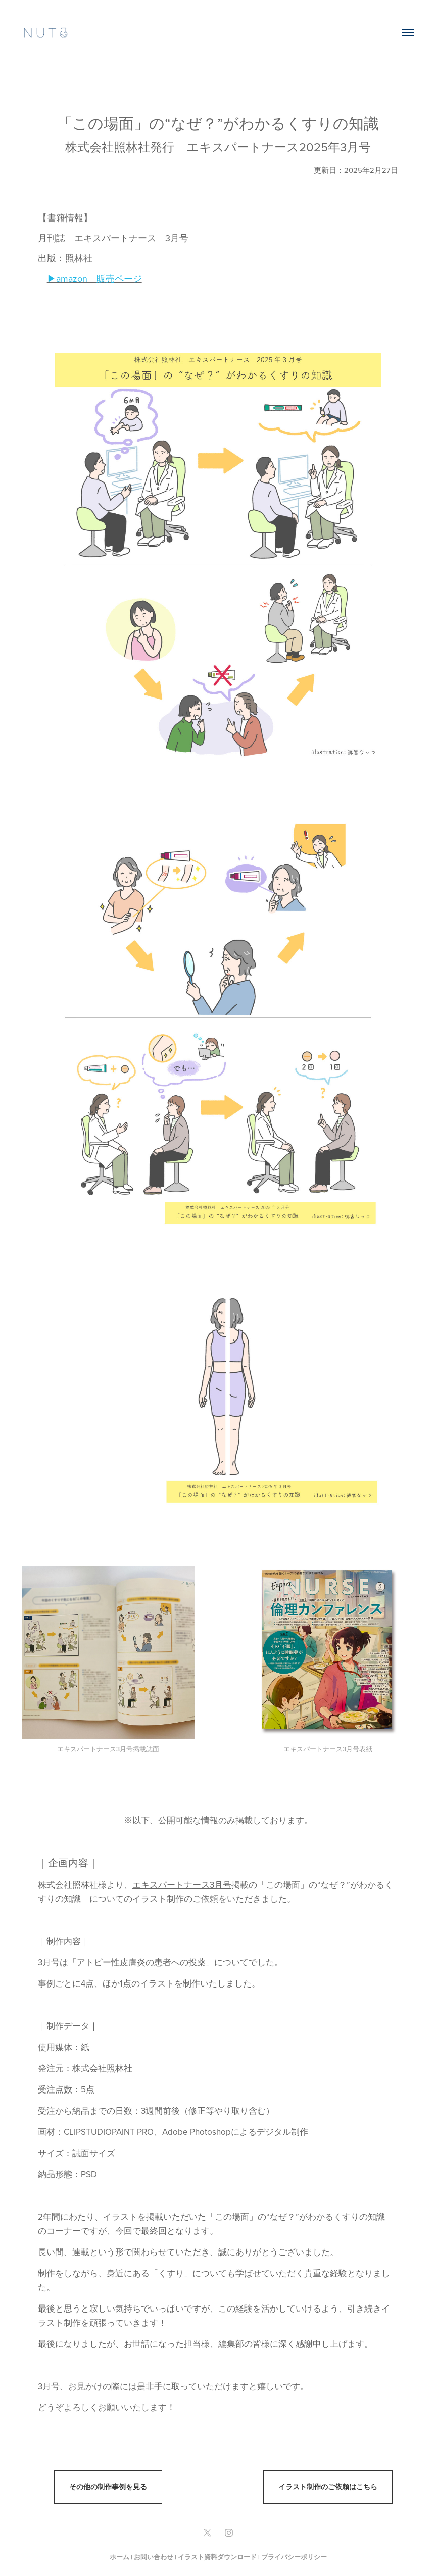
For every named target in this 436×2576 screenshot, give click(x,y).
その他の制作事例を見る (108, 2487)
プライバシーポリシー (294, 2557)
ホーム (119, 2557)
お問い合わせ (153, 2557)
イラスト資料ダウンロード (217, 2557)
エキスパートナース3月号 (181, 1885)
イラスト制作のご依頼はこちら (327, 2487)
